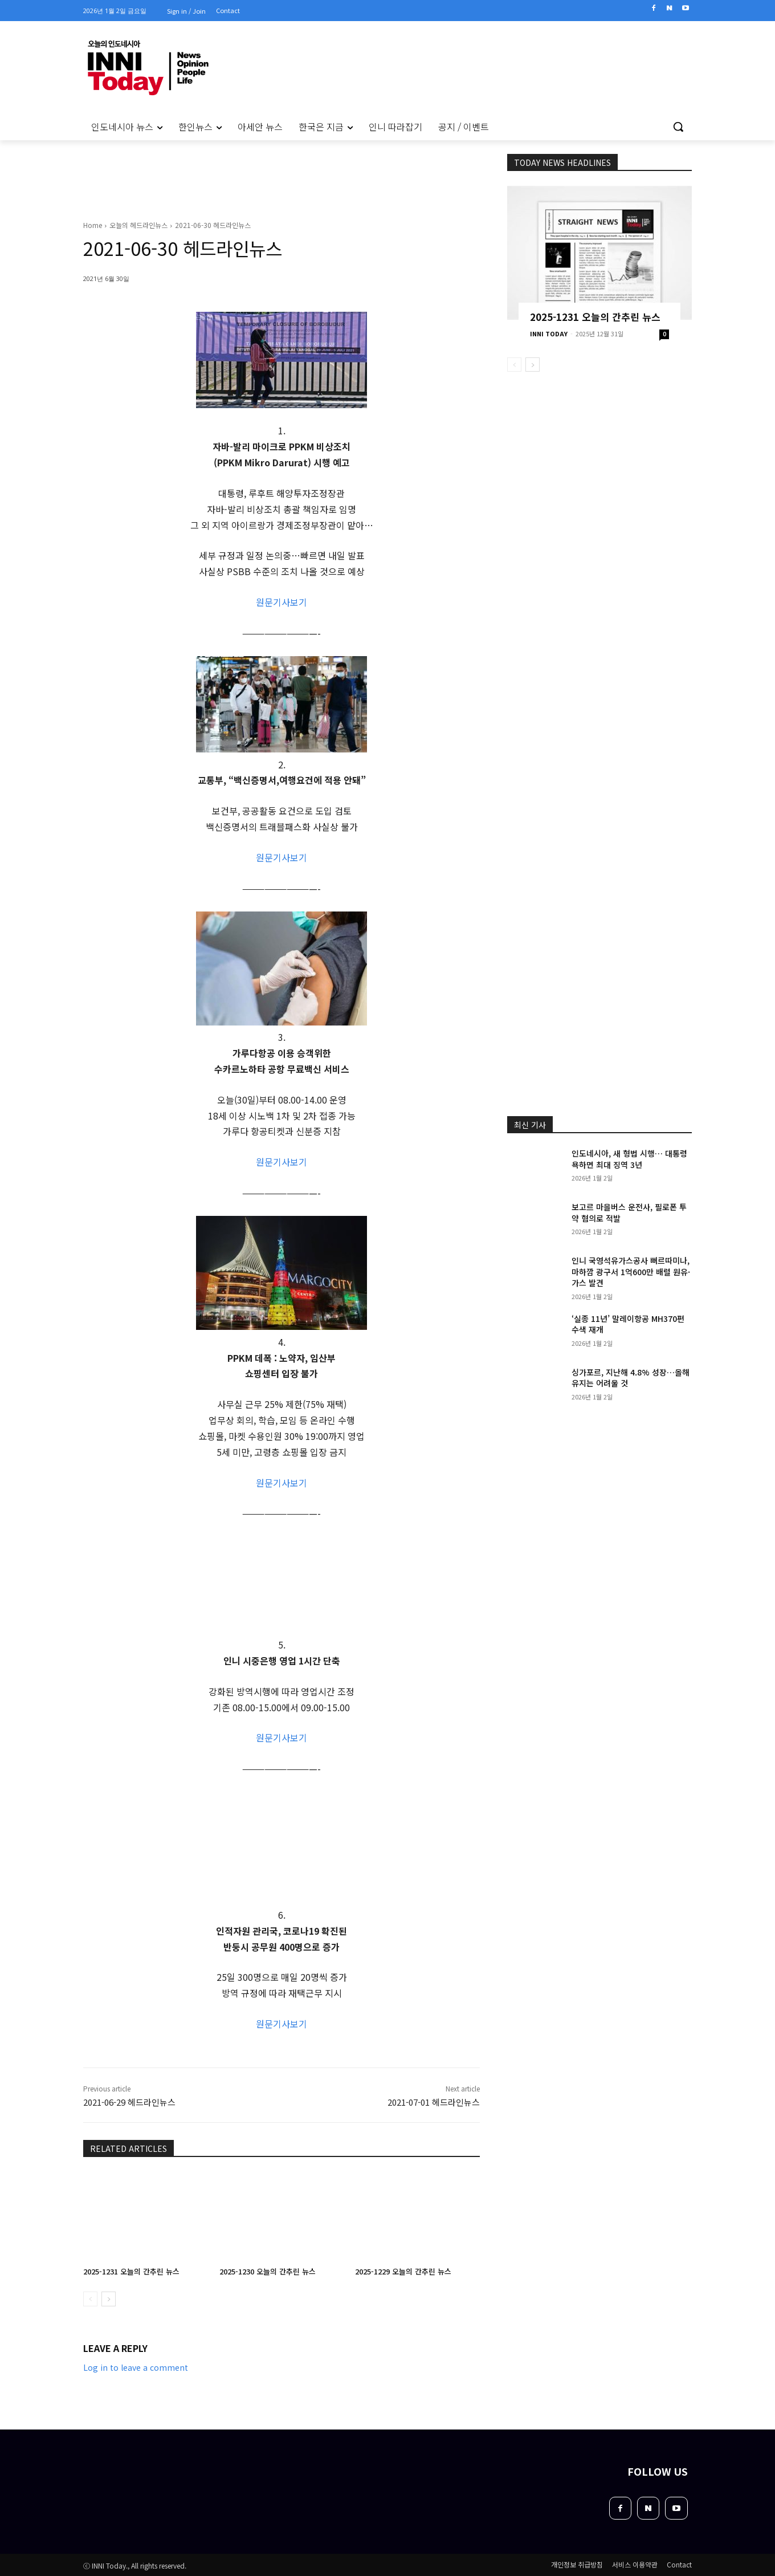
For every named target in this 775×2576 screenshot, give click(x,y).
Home (92, 225)
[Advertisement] (34, 295)
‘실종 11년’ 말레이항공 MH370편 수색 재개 (628, 1324)
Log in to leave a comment (135, 2367)
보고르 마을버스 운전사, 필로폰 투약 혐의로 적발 (629, 1212)
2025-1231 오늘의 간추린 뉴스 (131, 2271)
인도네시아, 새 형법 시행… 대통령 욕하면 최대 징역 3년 (629, 1158)
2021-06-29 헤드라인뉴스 (129, 2102)
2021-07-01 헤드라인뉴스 (434, 2102)
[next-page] (108, 2299)
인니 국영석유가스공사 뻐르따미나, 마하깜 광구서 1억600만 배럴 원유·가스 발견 (631, 1271)
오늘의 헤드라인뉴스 (138, 225)
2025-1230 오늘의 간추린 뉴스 (267, 2271)
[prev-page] (90, 2299)
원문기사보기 (281, 602)
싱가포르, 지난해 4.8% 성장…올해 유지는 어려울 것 (631, 1377)
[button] (678, 126)
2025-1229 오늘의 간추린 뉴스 (403, 2271)
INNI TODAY (549, 333)
